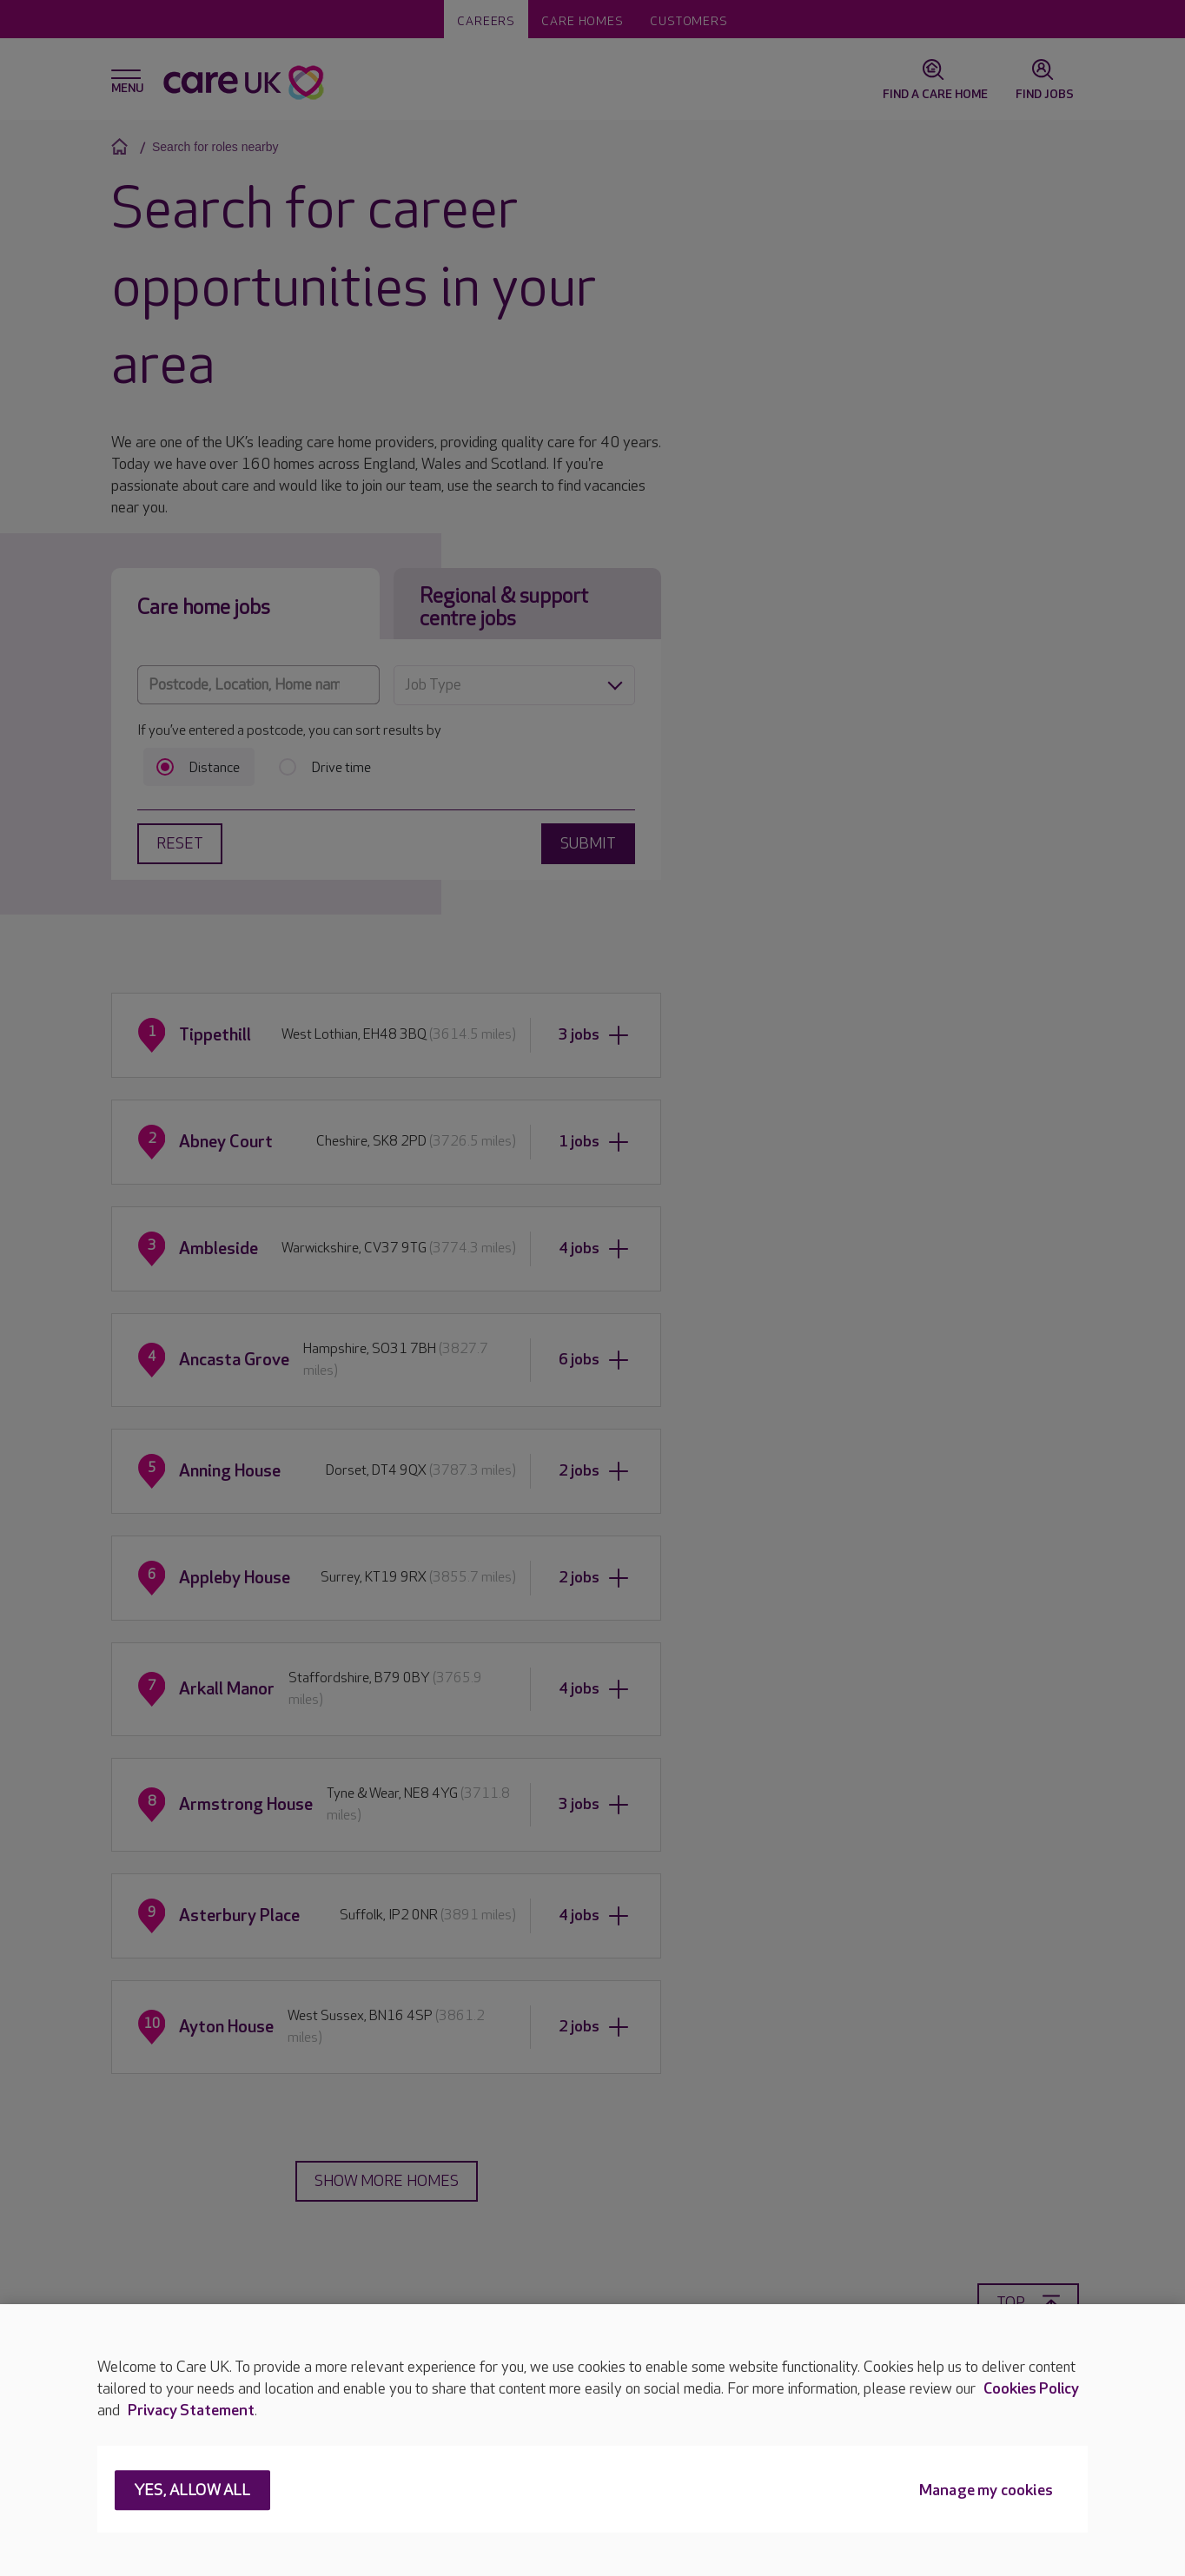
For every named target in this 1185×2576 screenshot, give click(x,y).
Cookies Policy (1031, 2389)
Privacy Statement (191, 2410)
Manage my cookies (986, 2491)
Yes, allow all (192, 2491)
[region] (592, 2440)
